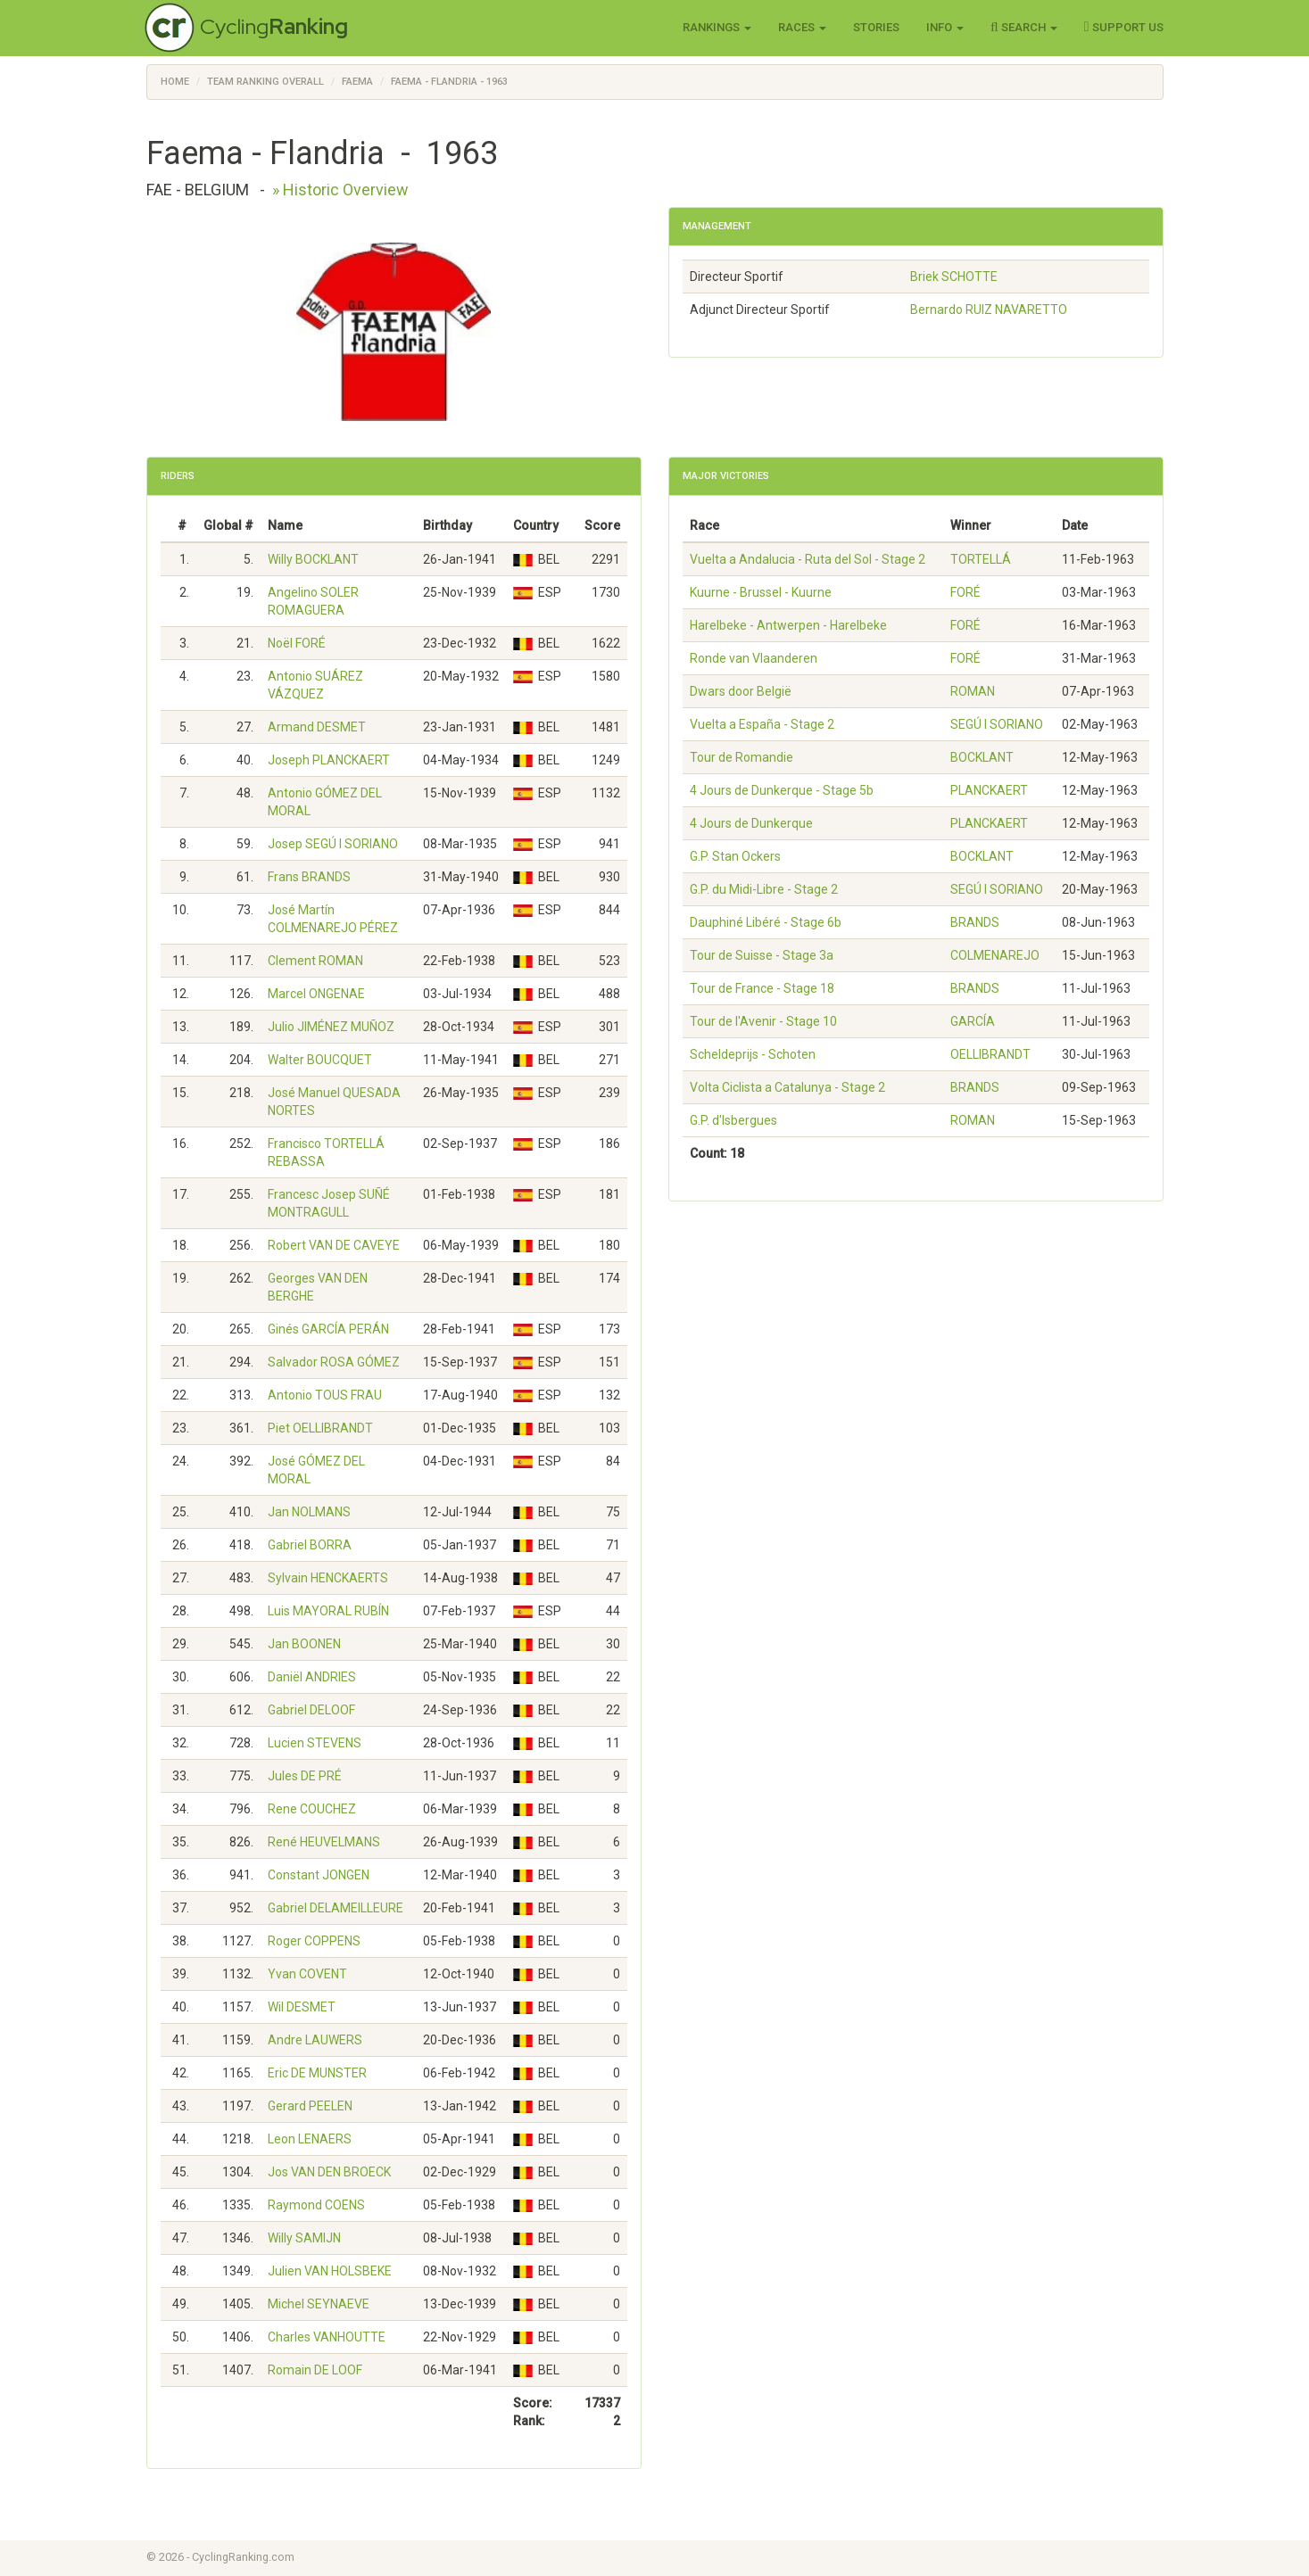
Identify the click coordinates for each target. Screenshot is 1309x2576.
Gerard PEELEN (310, 2106)
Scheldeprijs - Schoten (753, 1054)
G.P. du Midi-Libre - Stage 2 (764, 889)
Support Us (1124, 27)
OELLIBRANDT (990, 1054)
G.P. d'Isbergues (733, 1120)
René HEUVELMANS (324, 1842)
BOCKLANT (982, 757)
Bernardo (988, 309)
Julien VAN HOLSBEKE (330, 2271)
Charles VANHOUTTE (326, 2337)
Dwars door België (740, 691)
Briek (954, 276)
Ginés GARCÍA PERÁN (328, 1329)
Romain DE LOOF (315, 2370)
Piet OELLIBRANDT (320, 1428)
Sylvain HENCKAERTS (328, 1578)
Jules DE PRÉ (305, 1776)
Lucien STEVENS (314, 1743)
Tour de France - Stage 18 (762, 988)
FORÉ (965, 592)
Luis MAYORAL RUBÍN (328, 1611)
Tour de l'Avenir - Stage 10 (763, 1021)
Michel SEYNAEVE (318, 2304)
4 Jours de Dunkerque (751, 823)
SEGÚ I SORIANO (996, 724)
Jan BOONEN (304, 1644)
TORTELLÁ (980, 559)
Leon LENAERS (310, 2139)
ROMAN (972, 691)
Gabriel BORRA (310, 1545)
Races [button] (802, 27)
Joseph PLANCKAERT (329, 760)
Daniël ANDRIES (312, 1677)
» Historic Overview (340, 189)
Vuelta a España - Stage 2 (762, 724)
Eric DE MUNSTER (317, 2073)
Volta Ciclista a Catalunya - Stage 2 (787, 1087)
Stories (876, 27)
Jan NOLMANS (309, 1512)
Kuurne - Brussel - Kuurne (761, 592)
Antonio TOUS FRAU (325, 1395)
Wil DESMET (302, 2007)
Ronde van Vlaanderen (753, 658)
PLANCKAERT (989, 790)
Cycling (274, 26)
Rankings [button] (717, 27)
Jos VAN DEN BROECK (329, 2172)
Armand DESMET (317, 727)
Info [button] (945, 27)
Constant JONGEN (318, 1875)
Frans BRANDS (309, 877)
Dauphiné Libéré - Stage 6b (765, 922)
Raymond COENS (316, 2205)
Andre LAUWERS (315, 2040)
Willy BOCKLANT (313, 559)
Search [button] (1023, 27)
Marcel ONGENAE (316, 994)
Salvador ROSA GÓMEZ (334, 1362)
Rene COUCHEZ (312, 1809)
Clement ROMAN (315, 961)
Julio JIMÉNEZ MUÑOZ (331, 1027)
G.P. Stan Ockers (735, 856)
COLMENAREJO (995, 955)
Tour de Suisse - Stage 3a (761, 955)
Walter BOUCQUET (320, 1060)
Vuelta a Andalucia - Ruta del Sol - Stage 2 (807, 559)
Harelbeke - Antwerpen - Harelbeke (788, 625)
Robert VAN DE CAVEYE (334, 1245)
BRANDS (974, 922)
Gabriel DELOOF (311, 1710)
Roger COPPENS (314, 1941)
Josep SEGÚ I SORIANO (333, 844)
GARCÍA (972, 1021)
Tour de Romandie (741, 757)
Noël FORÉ (297, 643)
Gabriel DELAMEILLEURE (335, 1908)
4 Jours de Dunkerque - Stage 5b (782, 790)
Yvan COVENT (307, 1974)
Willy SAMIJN (304, 2238)
